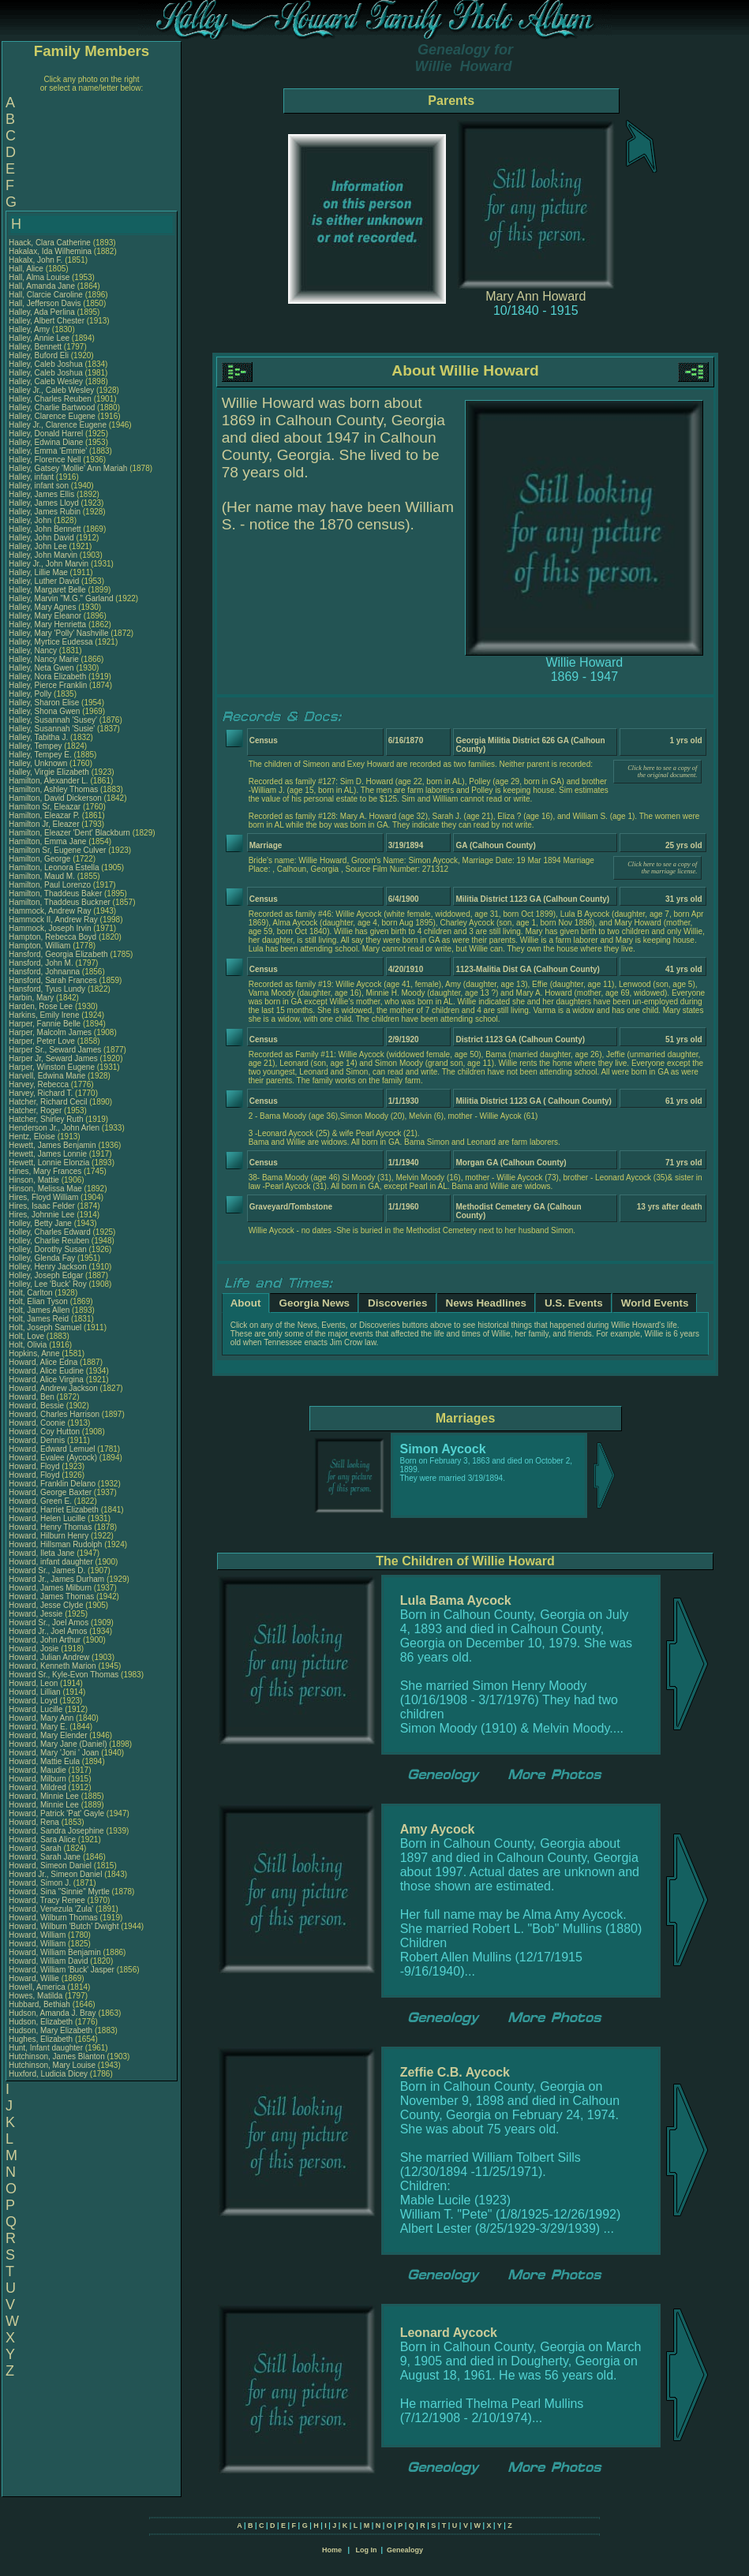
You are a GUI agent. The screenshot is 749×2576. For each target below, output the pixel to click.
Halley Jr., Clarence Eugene (58, 425)
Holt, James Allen (39, 1310)
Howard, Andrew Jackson (53, 1388)
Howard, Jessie (37, 1614)
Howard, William (38, 1935)
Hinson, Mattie (35, 1180)
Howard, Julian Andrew (49, 1657)
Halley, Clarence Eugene (52, 416)
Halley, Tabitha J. (38, 737)
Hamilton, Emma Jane (47, 841)
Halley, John (31, 520)
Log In (365, 2550)
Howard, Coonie (38, 1423)
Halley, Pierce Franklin (48, 685)
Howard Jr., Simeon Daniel (55, 1874)
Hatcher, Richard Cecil (48, 1101)
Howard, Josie (35, 1648)
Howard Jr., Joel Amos (48, 1631)
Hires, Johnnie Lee (41, 1214)
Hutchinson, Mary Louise (52, 2065)
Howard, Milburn (39, 1778)
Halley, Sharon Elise (44, 702)
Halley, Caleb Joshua (46, 364)
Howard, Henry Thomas (50, 1527)
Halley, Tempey (36, 746)
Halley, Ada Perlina (42, 312)
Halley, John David (41, 537)
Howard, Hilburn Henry (48, 1535)
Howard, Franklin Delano (52, 1483)
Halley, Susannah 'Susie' (53, 728)
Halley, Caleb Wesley (46, 381)
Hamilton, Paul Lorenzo (50, 884)
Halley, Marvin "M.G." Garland (61, 598)
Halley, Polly (31, 694)
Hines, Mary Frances (45, 1171)
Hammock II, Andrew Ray (53, 919)
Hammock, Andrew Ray (50, 911)
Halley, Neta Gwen (41, 668)
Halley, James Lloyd (44, 503)
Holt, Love (28, 1336)
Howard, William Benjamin (55, 1952)
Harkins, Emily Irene (44, 1015)
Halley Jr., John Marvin (48, 563)
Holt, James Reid (39, 1318)
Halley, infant (32, 477)
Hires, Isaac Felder (42, 1206)
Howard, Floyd (35, 1466)
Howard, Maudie (39, 1770)
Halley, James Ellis (41, 494)
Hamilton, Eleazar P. (44, 815)
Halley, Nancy (34, 650)
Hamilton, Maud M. (42, 876)
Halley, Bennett (36, 346)
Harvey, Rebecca (40, 1084)
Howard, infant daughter (52, 1561)
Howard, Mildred (39, 1787)
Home (332, 2550)
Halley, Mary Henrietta (47, 624)
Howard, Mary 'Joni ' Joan (54, 1752)
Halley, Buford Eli (39, 355)
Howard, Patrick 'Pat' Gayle (56, 1813)
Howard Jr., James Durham (56, 1579)
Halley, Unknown (39, 763)
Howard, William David (48, 1961)
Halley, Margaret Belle (47, 589)
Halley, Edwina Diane (46, 442)
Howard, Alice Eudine (46, 1371)
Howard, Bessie (37, 1405)
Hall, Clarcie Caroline (46, 294)
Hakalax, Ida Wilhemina (50, 251)
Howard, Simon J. (40, 1883)
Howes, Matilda (37, 1995)
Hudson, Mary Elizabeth (50, 2030)
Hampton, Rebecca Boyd (52, 937)
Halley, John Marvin (43, 555)
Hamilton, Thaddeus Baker (55, 893)
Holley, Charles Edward (50, 1232)
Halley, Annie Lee (39, 338)
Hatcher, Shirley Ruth (46, 1119)
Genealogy (405, 2550)
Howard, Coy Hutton (44, 1431)
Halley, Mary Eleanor (45, 615)
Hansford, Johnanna (45, 971)
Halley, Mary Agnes (42, 607)
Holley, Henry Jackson (48, 1266)
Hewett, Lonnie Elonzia (49, 1162)
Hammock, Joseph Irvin (50, 928)
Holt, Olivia (29, 1344)
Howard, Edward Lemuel (52, 1449)
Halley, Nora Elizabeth (47, 676)
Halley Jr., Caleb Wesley (51, 390)
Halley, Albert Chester (46, 320)
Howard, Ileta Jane (41, 1553)
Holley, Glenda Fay (42, 1258)
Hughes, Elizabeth (42, 2039)
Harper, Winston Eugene (52, 1067)
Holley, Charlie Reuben (49, 1240)
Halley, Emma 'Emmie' (49, 451)
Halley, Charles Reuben (50, 398)
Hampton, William (41, 945)
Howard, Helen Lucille (47, 1518)
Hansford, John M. (41, 963)
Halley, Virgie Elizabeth (49, 772)
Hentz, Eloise (33, 1136)
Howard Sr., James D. (47, 1570)
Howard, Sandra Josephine (56, 1830)
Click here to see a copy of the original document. (662, 772)
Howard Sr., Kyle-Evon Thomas (63, 1674)
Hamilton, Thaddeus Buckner (59, 902)
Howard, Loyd (34, 1700)
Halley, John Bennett (45, 529)
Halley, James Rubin (45, 511)
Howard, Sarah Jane (45, 1857)
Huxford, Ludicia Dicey (48, 2073)
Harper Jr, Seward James (53, 1058)
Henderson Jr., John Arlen (54, 1127)
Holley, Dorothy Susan (48, 1249)
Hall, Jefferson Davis (45, 303)
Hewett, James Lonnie (48, 1154)
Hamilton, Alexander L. (48, 780)
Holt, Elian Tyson (38, 1301)
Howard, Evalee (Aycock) (53, 1457)
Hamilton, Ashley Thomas (53, 789)
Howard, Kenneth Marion (52, 1666)
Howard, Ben (33, 1397)
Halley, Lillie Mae (38, 572)
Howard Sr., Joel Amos (48, 1622)
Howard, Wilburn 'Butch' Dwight (63, 1926)
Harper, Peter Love (42, 1041)
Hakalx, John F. (35, 260)
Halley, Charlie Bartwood (52, 407)
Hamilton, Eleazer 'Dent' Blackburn (69, 832)
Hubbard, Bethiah (41, 2004)
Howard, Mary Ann (41, 1718)
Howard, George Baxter (50, 1492)
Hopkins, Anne (35, 1353)
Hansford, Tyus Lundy (47, 989)
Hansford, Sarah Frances (53, 980)
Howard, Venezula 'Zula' (52, 1909)
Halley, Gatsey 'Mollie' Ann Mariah (68, 468)
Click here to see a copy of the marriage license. (662, 868)
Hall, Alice (27, 268)
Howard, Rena (35, 1822)
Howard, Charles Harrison (54, 1414)
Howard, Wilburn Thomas (53, 1917)
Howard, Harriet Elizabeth (54, 1509)
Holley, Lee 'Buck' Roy (48, 1284)
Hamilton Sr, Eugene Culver (57, 850)
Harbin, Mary (32, 997)
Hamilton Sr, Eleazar (46, 806)
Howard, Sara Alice (42, 1839)
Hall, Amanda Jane (42, 286)
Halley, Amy (30, 329)
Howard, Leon (34, 1683)
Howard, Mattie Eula (44, 1761)
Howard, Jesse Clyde (46, 1605)
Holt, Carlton (31, 1292)
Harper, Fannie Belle (45, 1023)
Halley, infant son (40, 485)
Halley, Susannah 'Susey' (54, 720)
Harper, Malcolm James (50, 1032)
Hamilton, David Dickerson (55, 798)
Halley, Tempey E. (40, 754)
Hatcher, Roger (36, 1110)
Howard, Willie (35, 1978)
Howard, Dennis (38, 1440)
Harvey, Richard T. (41, 1093)
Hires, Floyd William (43, 1197)
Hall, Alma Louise (39, 277)
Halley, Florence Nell (45, 459)
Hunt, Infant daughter (47, 2047)
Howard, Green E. (40, 1501)
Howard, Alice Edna (43, 1362)
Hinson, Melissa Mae (45, 1188)
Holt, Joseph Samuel (45, 1327)
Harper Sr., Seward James (55, 1049)
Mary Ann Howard (535, 296)
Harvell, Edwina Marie (47, 1075)
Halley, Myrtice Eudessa (51, 641)
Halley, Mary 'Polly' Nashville (58, 633)
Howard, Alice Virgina (46, 1379)
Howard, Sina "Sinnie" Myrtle (59, 1891)
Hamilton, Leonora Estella (54, 867)
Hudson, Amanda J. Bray (52, 2013)
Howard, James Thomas (51, 1596)
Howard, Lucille (37, 1709)
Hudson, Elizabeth (42, 2021)
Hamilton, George (41, 858)
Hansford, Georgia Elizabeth (58, 954)
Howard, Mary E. (38, 1726)
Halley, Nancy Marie (44, 659)
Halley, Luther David (44, 581)
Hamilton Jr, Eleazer (45, 824)
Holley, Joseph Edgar (46, 1275)
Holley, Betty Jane (40, 1223)
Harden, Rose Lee (41, 1006)
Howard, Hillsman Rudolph (55, 1544)
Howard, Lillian (35, 1692)
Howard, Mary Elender (48, 1735)
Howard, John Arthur (45, 1640)
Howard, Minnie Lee (44, 1796)
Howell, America (38, 1987)
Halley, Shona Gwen (44, 711)
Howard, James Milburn (50, 1587)
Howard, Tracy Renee (47, 1900)
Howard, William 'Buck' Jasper (61, 1969)
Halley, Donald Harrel (46, 433)
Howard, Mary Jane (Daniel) (58, 1744)
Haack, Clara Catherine (50, 242)
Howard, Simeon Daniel (50, 1865)
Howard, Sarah (36, 1848)
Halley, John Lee (38, 546)
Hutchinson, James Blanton (57, 2056)
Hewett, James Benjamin (52, 1145)
